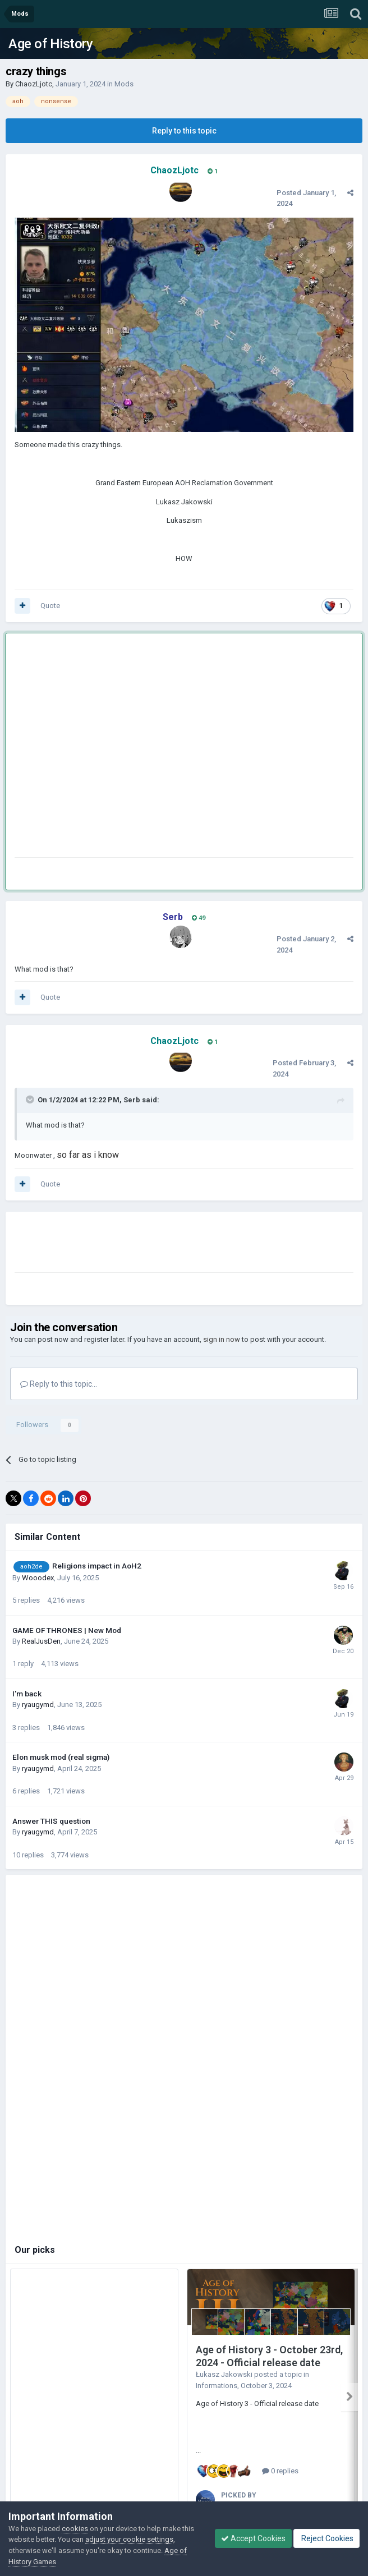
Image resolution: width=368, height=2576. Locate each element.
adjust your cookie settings (129, 2539)
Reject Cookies (326, 2538)
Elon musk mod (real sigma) (60, 1756)
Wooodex (38, 1578)
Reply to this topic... (58, 1383)
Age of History (50, 44)
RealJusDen (41, 1641)
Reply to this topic (184, 130)
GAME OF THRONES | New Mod (66, 1630)
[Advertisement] (105, 747)
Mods (124, 84)
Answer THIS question (51, 1820)
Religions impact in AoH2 (96, 1565)
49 (198, 918)
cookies (75, 2528)
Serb (131, 1100)
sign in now (221, 1339)
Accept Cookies (253, 2538)
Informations (216, 2385)
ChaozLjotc (33, 84)
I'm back (27, 1693)
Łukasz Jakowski (224, 2374)
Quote (50, 605)
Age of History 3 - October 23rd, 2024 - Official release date (269, 2356)
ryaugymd (38, 1704)
